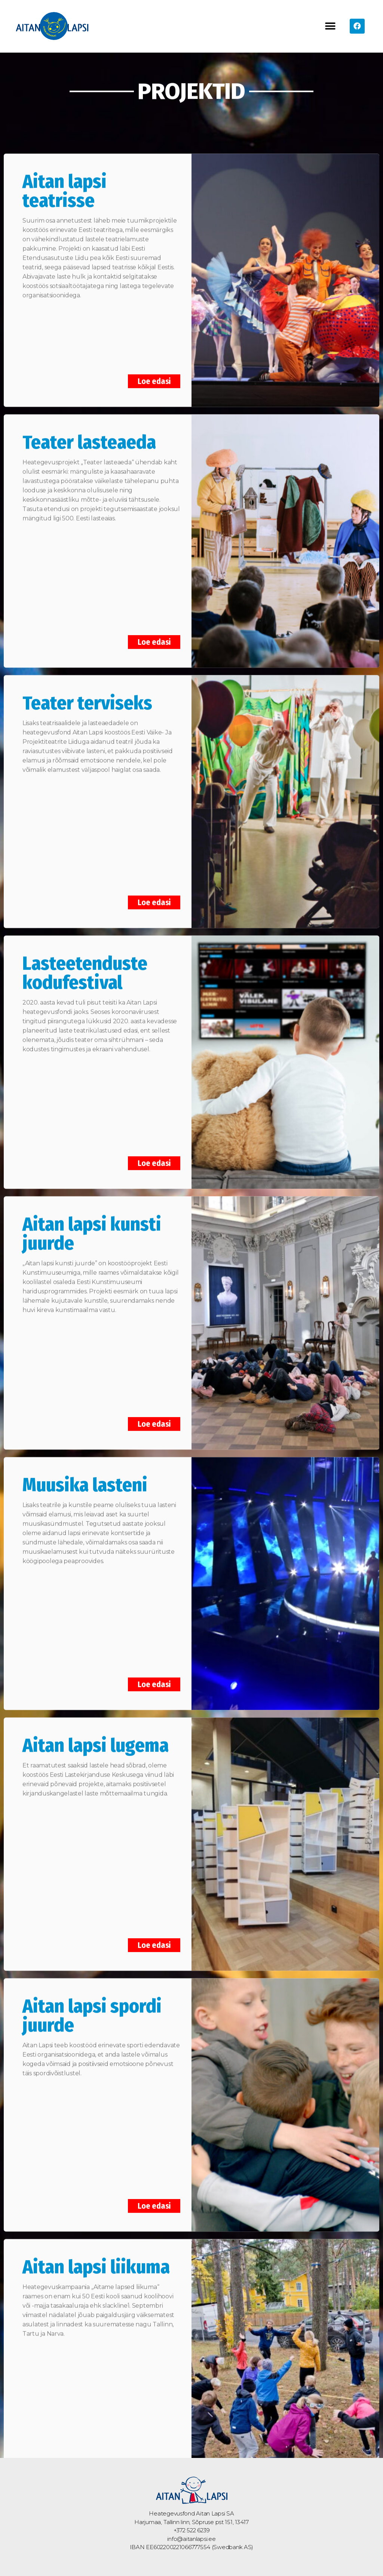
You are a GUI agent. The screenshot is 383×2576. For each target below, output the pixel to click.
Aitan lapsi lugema (95, 1731)
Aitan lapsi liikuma (96, 2252)
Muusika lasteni (84, 1470)
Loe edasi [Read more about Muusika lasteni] (154, 1670)
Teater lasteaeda (89, 428)
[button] (330, 26)
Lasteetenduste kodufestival (84, 959)
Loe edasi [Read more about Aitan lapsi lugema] (154, 1931)
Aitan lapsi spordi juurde (92, 2001)
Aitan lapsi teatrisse (64, 177)
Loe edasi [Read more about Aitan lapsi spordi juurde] (154, 2192)
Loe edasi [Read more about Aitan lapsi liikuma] (154, 2452)
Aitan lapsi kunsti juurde (91, 1220)
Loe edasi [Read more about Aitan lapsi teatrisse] (154, 367)
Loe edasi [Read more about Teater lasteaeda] (154, 627)
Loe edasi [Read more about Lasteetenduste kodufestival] (154, 1149)
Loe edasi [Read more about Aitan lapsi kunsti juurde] (154, 1410)
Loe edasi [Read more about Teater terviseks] (154, 888)
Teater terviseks (87, 688)
